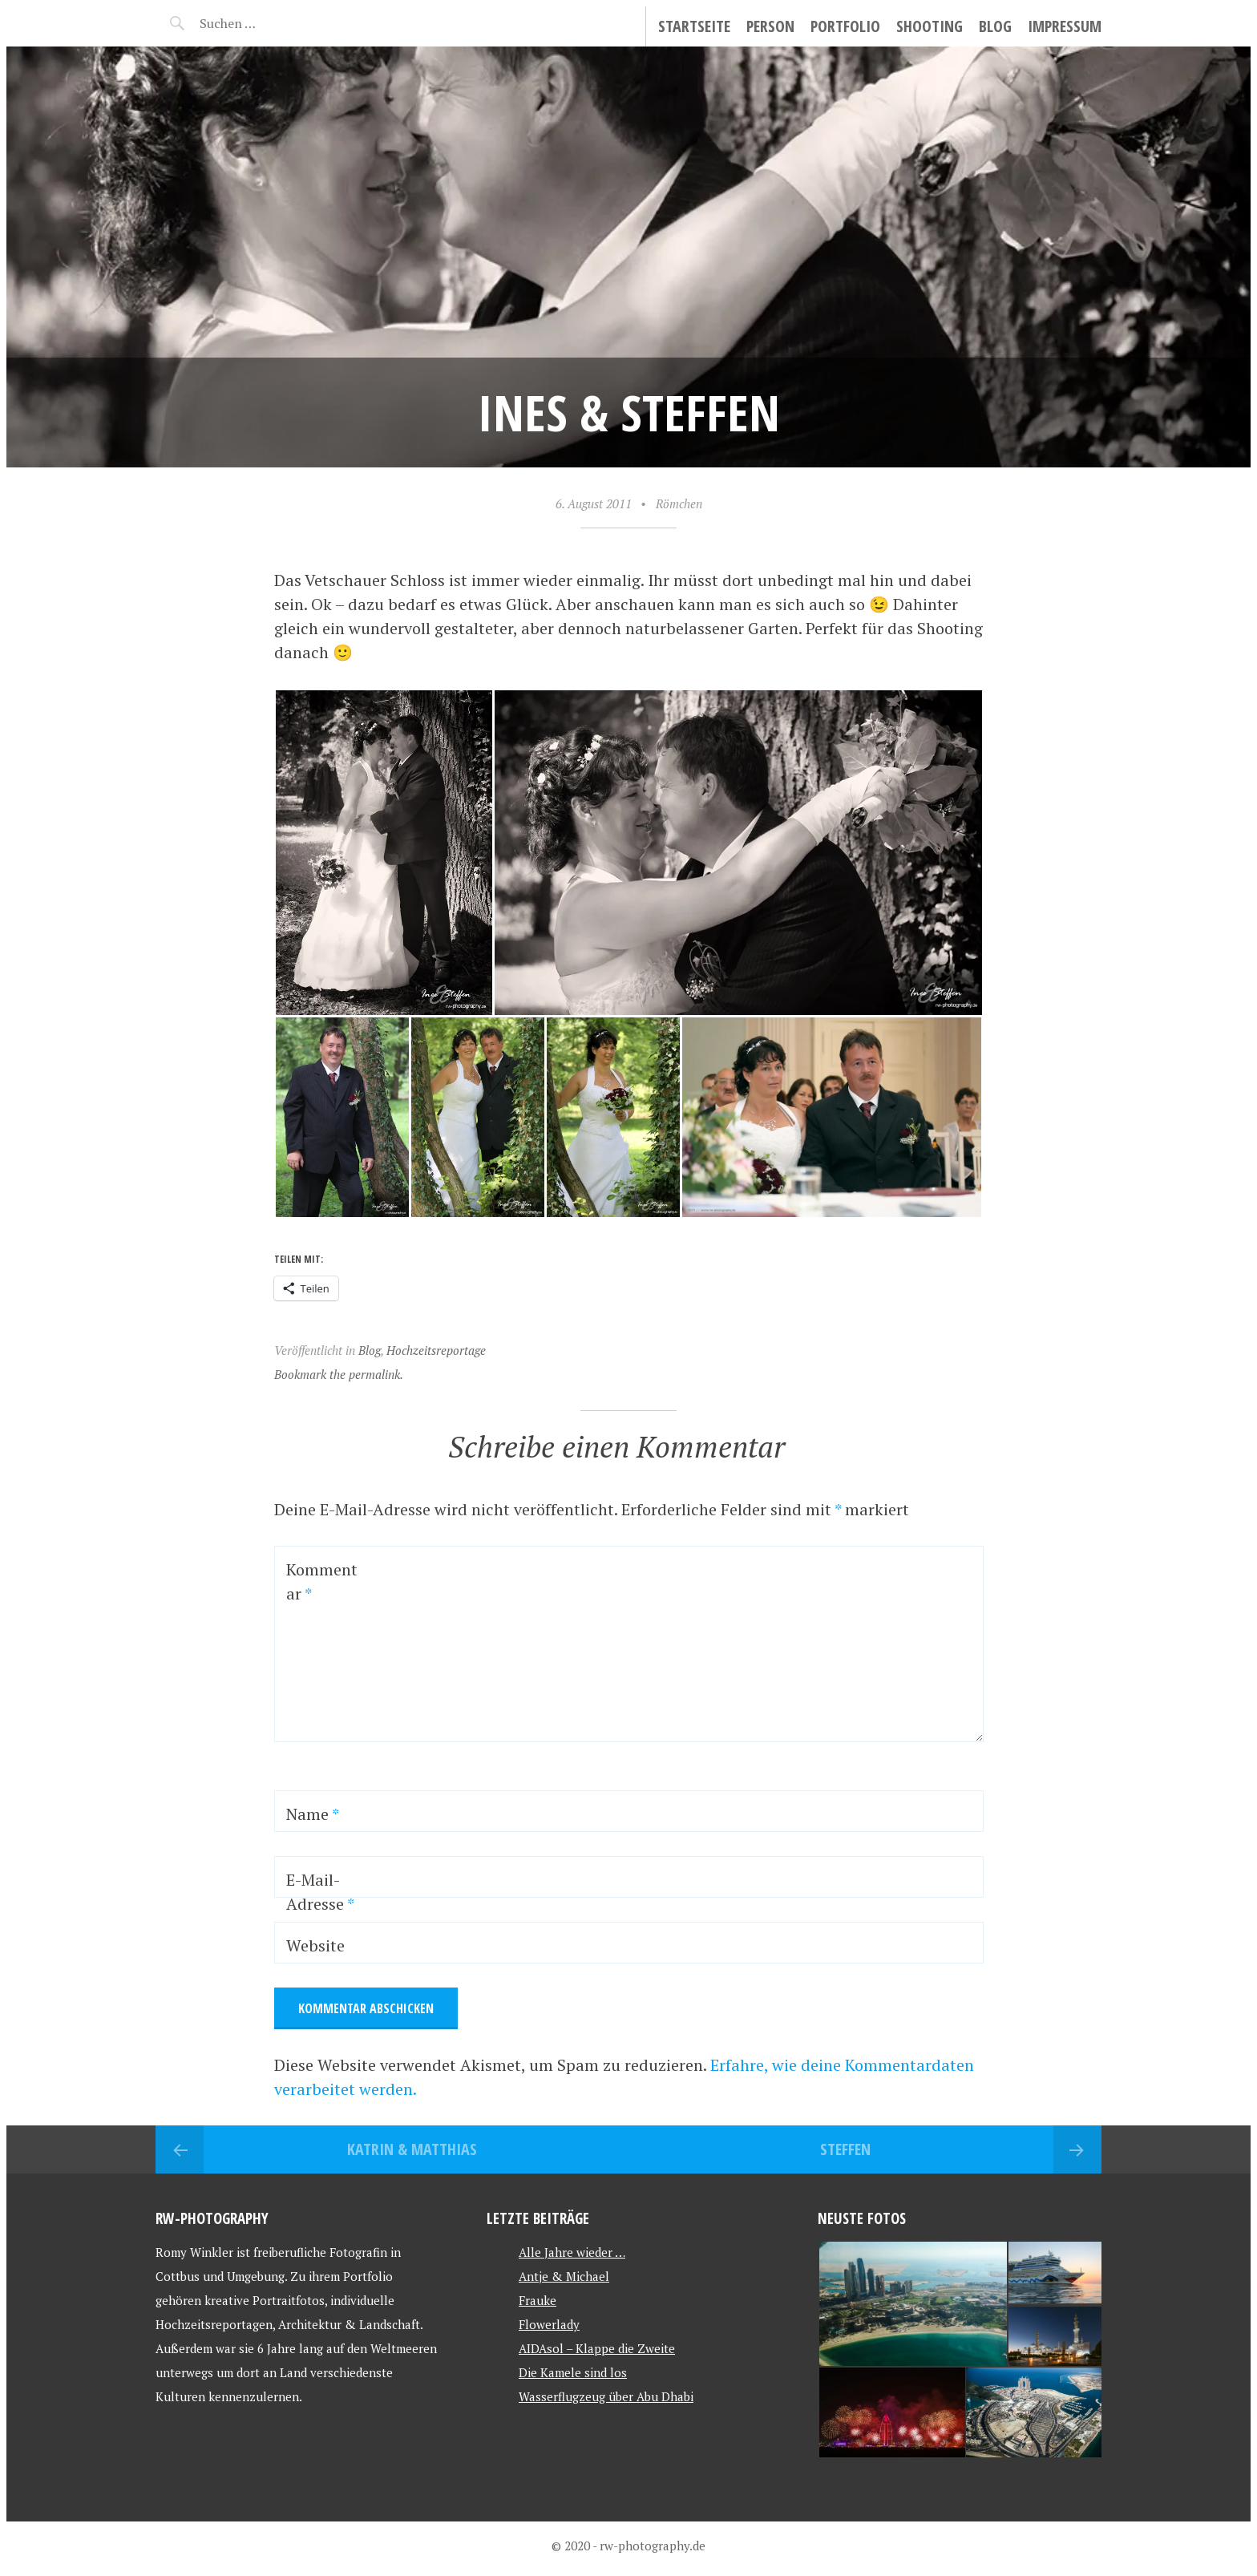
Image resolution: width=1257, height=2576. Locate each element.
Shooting (929, 26)
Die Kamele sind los (573, 2372)
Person (770, 26)
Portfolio (845, 26)
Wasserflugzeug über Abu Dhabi (606, 2396)
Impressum (1064, 26)
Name (312, 1814)
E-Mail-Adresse (320, 1892)
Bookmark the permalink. (338, 1374)
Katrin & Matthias (412, 2149)
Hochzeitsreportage (436, 1350)
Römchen (679, 503)
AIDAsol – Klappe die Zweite (597, 2348)
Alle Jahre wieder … (572, 2252)
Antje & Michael (564, 2276)
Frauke (537, 2300)
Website (315, 1945)
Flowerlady (549, 2324)
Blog (995, 26)
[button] (383, 853)
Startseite (694, 26)
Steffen (845, 2149)
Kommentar (322, 1581)
